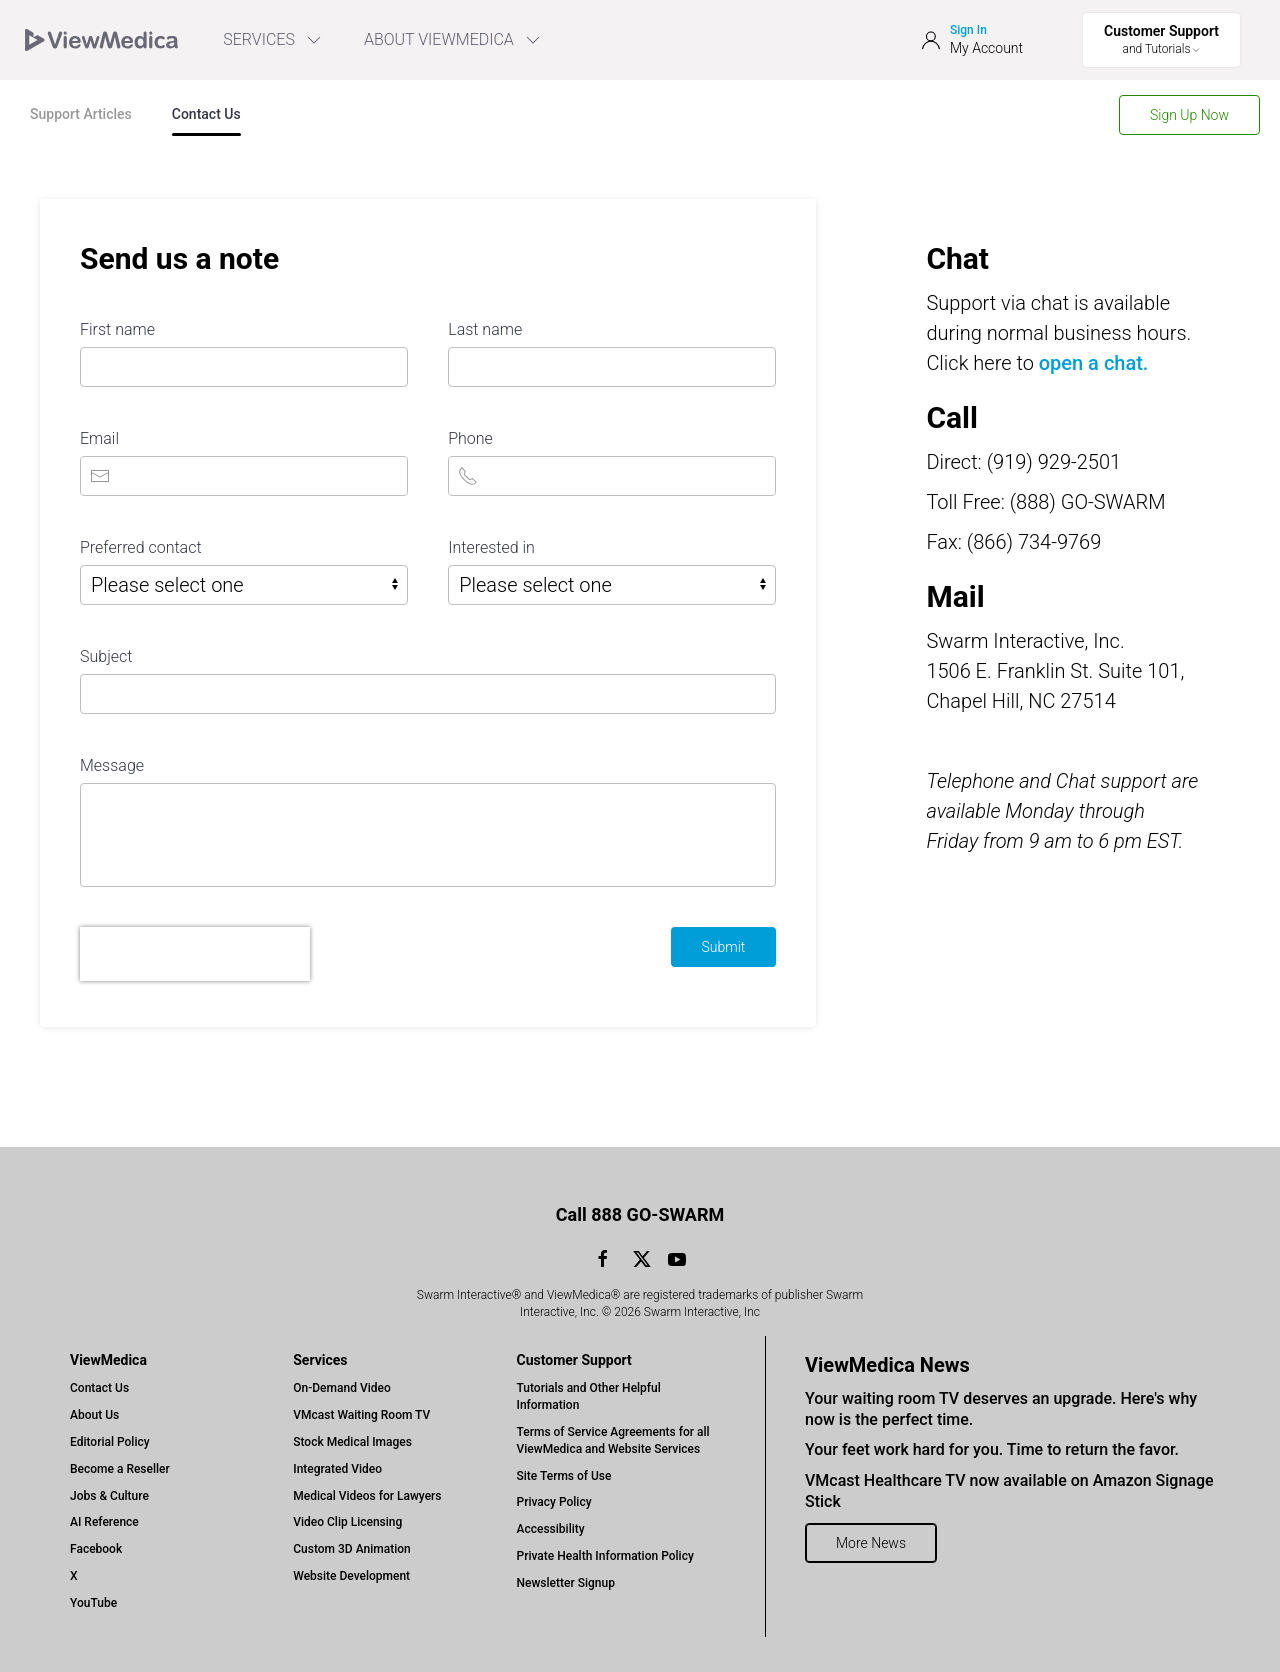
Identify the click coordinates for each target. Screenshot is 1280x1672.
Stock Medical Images (352, 1442)
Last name (485, 329)
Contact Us (206, 114)
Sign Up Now (1189, 115)
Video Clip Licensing (347, 1522)
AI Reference (104, 1522)
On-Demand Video (341, 1388)
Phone (470, 438)
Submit (724, 947)
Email (99, 438)
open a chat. (1094, 363)
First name (117, 329)
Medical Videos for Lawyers (367, 1496)
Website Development (351, 1576)
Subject (106, 656)
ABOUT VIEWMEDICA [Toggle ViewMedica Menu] (453, 40)
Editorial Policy (110, 1442)
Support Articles (81, 114)
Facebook (96, 1549)
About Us (94, 1415)
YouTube (93, 1603)
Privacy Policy (554, 1502)
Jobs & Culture (109, 1496)
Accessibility (551, 1529)
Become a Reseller (120, 1469)
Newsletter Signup (566, 1583)
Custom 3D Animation (351, 1549)
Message (112, 765)
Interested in (491, 547)
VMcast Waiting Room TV (361, 1415)
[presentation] (195, 954)
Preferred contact (141, 547)
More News (871, 1543)
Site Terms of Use (564, 1476)
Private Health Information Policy (605, 1556)
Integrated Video (337, 1469)
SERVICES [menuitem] (273, 40)
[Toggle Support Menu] (1161, 40)
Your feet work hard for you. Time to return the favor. (992, 1449)
